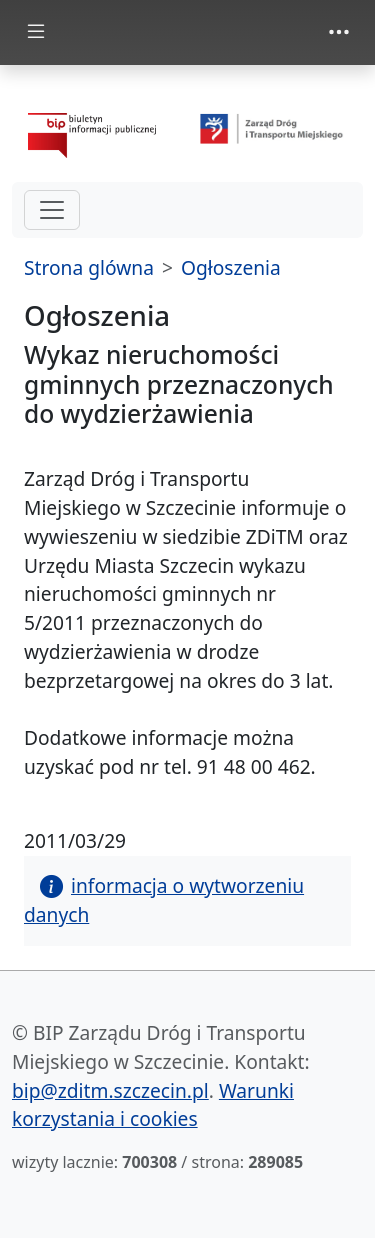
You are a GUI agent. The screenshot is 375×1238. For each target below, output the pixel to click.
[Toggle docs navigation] (36, 32)
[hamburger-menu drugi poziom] (52, 210)
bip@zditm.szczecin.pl (110, 1090)
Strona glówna (89, 267)
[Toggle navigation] (339, 32)
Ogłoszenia (231, 267)
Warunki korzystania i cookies (153, 1105)
